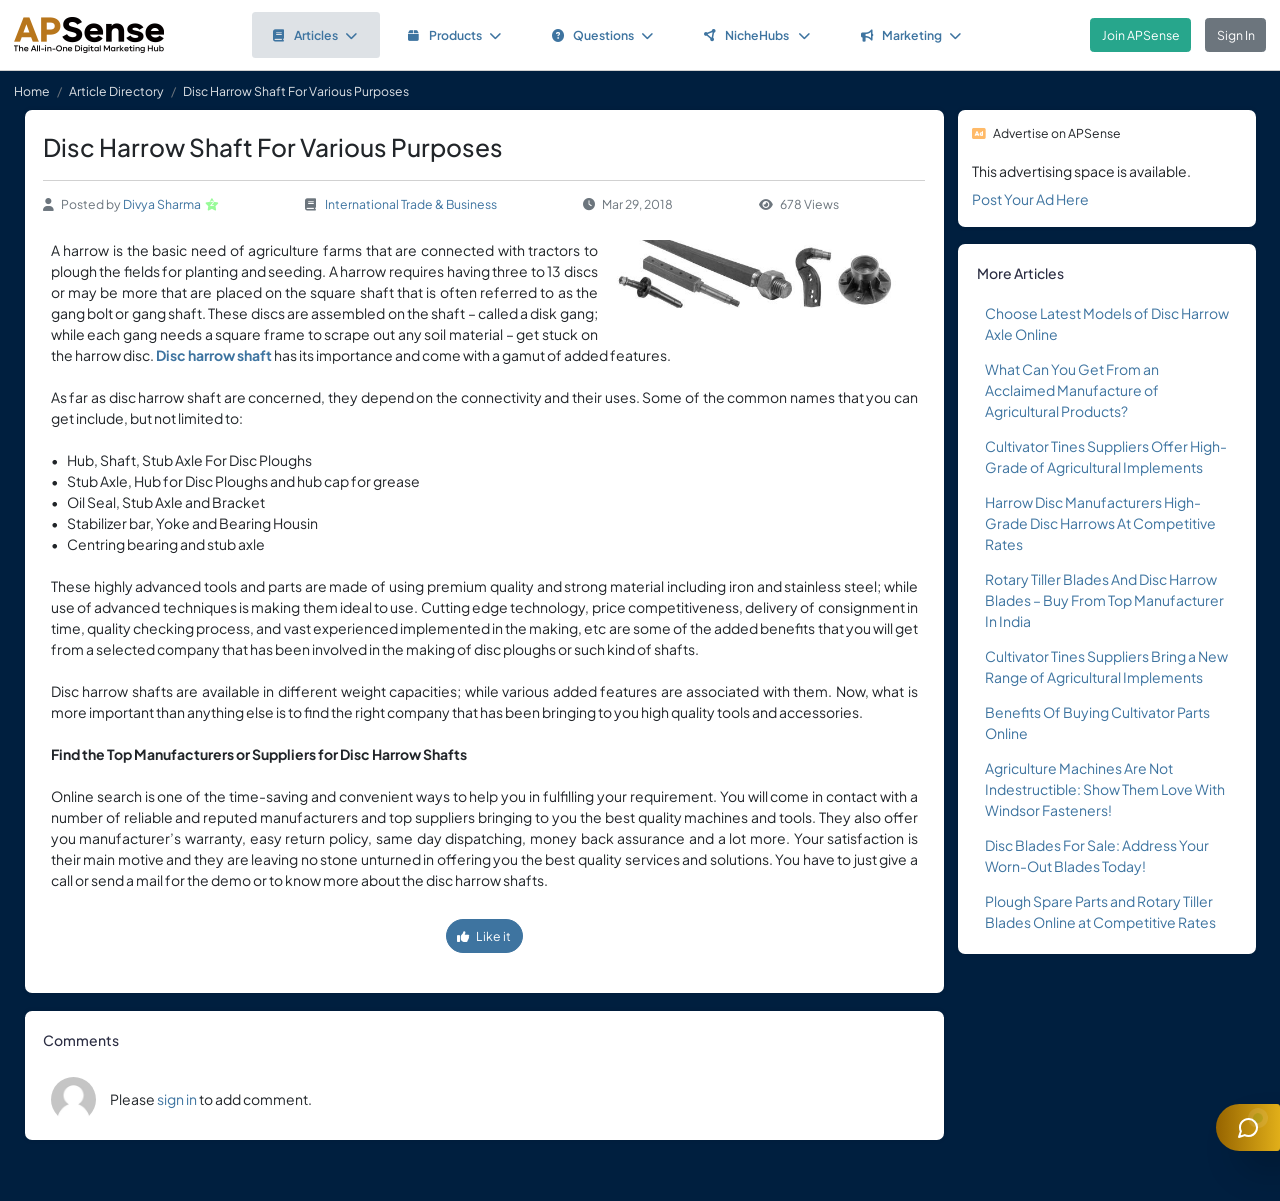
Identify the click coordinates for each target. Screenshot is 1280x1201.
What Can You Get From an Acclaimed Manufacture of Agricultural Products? (1072, 390)
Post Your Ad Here (1030, 199)
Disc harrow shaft (214, 355)
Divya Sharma (162, 204)
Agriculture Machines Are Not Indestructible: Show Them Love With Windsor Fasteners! (1105, 789)
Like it (484, 936)
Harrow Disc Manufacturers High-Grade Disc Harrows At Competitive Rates (1100, 523)
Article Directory (116, 91)
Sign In (1236, 35)
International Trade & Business (411, 204)
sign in (177, 1099)
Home (32, 91)
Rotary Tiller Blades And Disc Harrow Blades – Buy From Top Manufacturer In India (1104, 600)
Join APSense (1141, 35)
